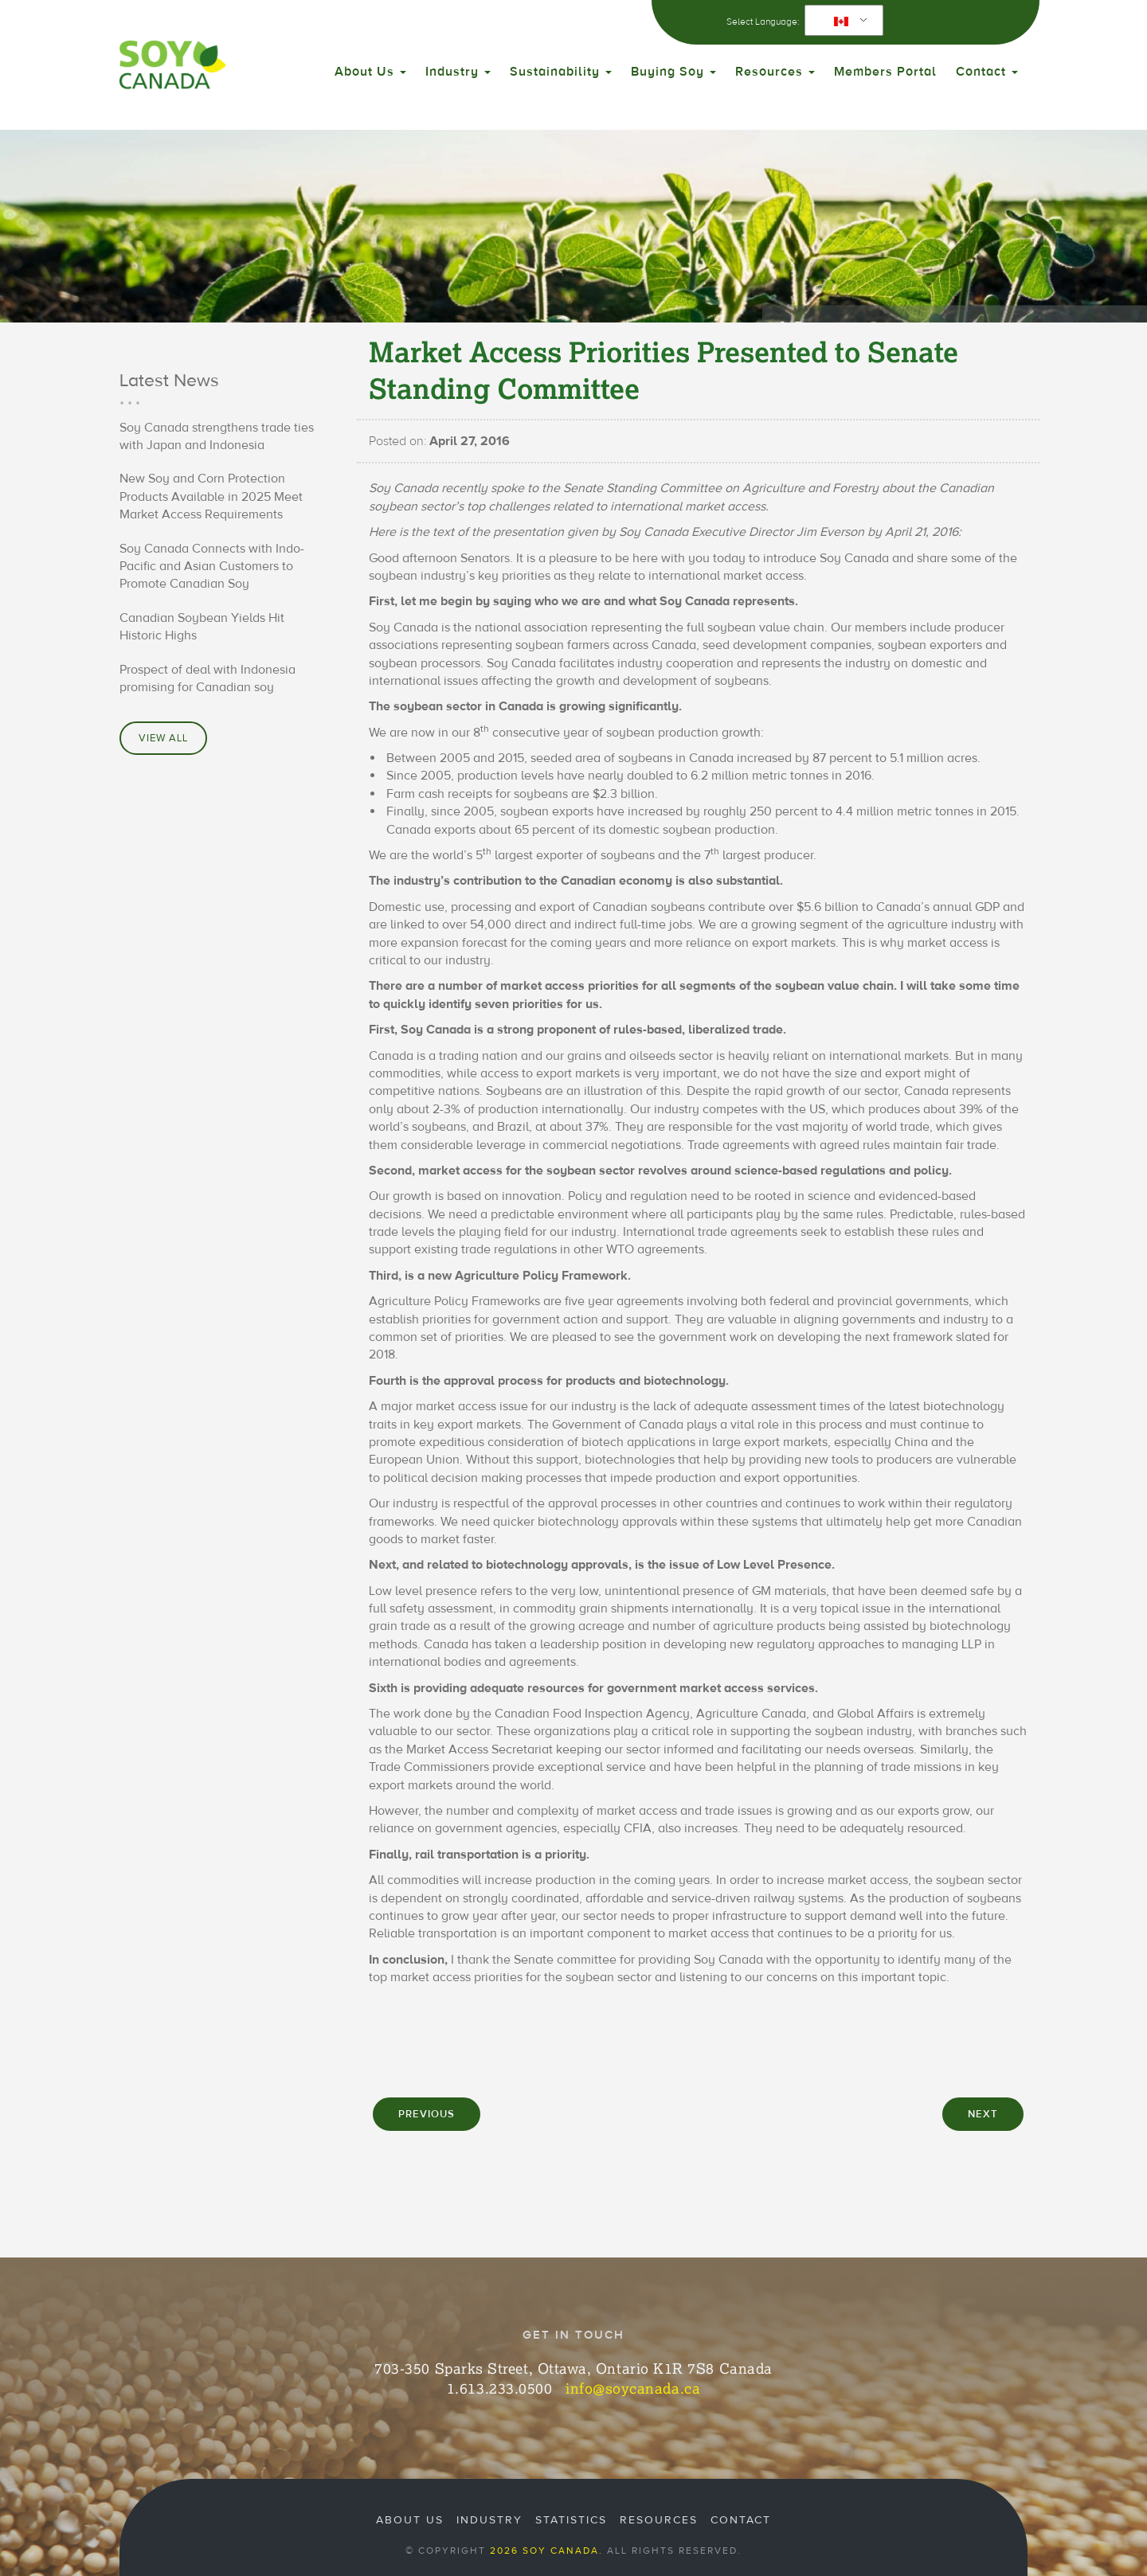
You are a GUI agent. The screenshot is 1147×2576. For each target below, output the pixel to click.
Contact (987, 72)
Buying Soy (673, 72)
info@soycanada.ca (633, 2388)
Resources (775, 72)
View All (163, 738)
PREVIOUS (426, 2114)
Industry (458, 72)
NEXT (983, 2114)
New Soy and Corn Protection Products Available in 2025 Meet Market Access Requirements (211, 496)
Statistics (571, 2520)
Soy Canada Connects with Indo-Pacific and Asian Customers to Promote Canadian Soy (211, 566)
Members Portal (885, 72)
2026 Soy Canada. (546, 2550)
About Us (370, 72)
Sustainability (561, 72)
